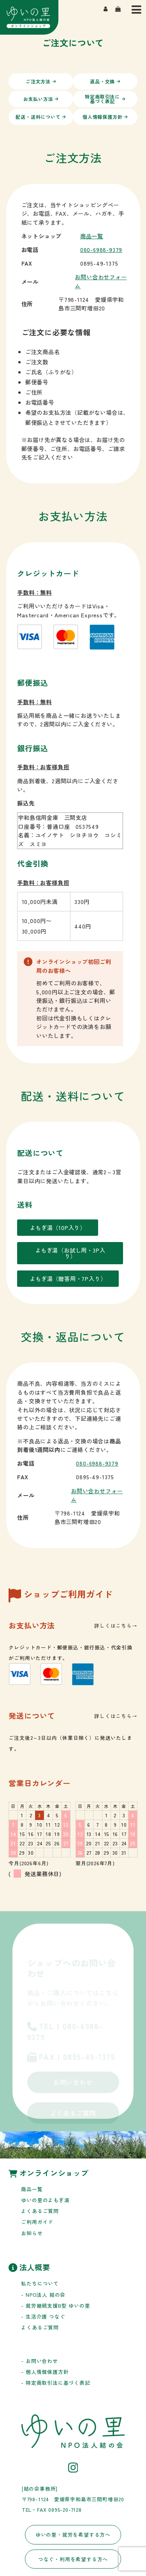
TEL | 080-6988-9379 (65, 2031)
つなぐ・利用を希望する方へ (73, 2559)
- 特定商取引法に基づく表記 (55, 2382)
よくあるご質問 (73, 2113)
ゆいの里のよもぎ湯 (45, 2200)
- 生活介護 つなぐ (43, 2316)
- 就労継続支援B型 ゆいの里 (55, 2305)
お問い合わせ (73, 2082)
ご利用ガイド (37, 2221)
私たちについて (40, 2283)
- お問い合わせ (39, 2361)
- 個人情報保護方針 (45, 2371)
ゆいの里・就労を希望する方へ (73, 2534)
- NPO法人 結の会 (43, 2294)
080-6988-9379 (101, 249)
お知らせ (31, 2233)
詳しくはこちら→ (115, 1625)
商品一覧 (91, 236)
